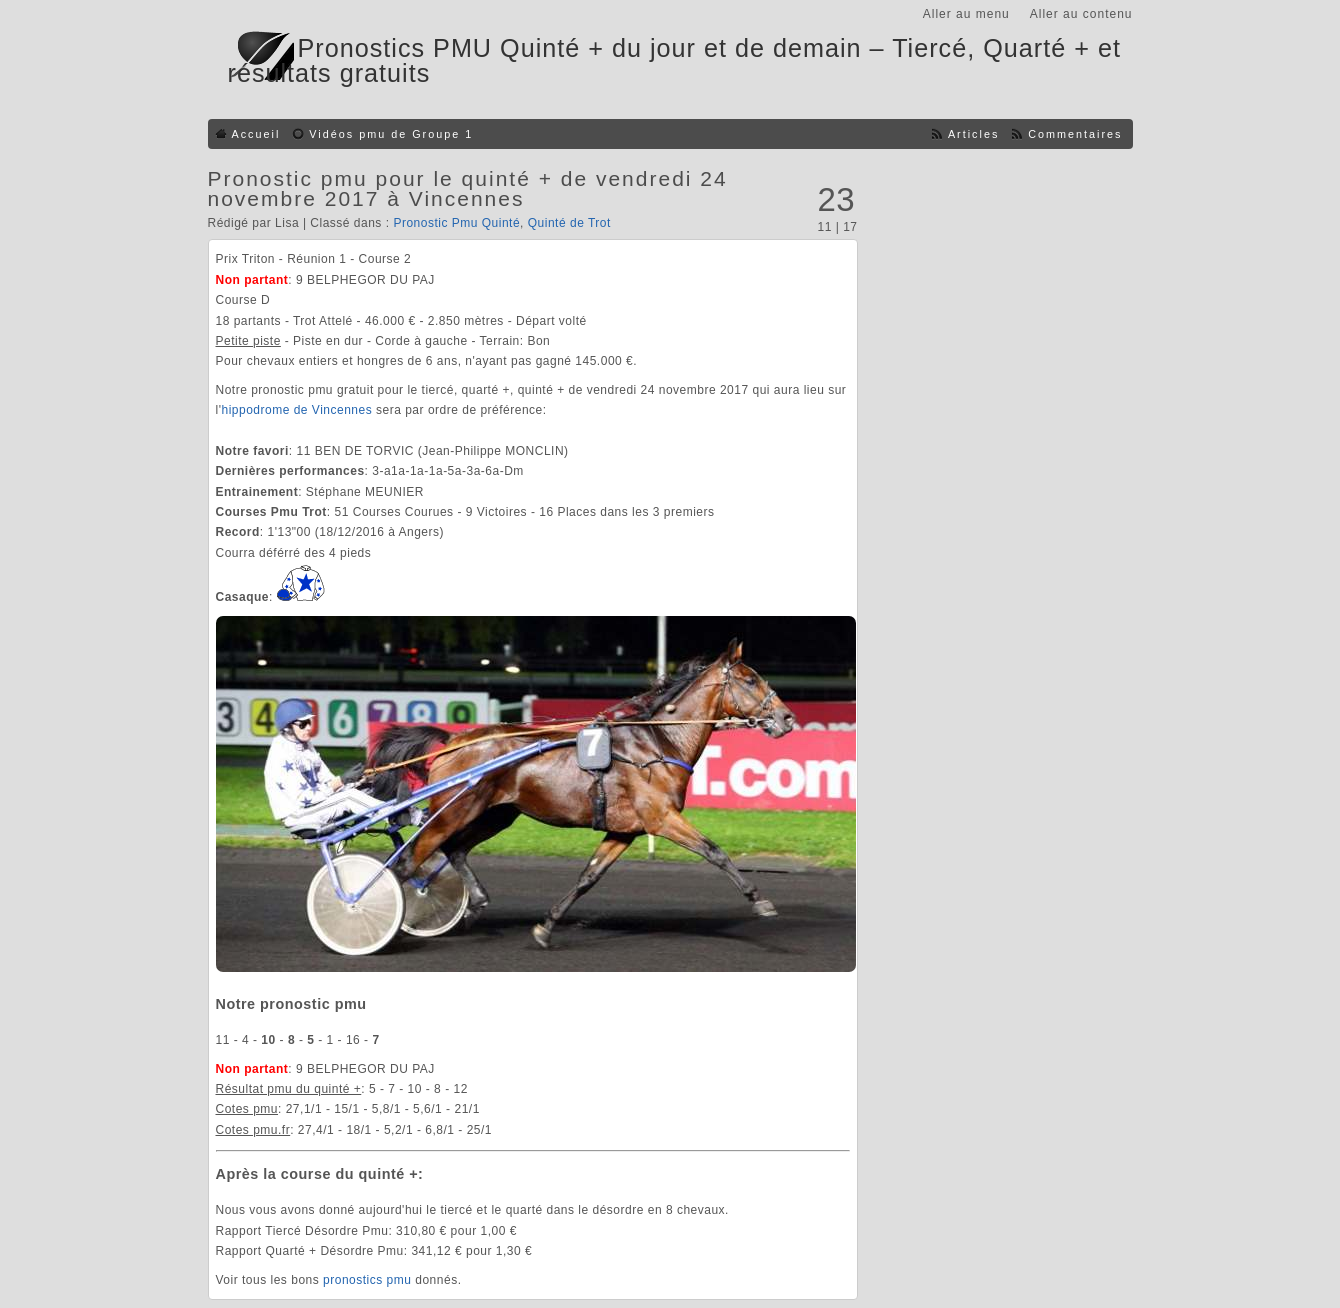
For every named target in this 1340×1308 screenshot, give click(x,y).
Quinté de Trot (569, 223)
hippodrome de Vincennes (296, 410)
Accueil (256, 134)
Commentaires (1075, 134)
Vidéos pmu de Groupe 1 (391, 134)
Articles (973, 134)
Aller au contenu (1081, 14)
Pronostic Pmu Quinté (456, 223)
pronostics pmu (367, 1280)
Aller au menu (966, 14)
